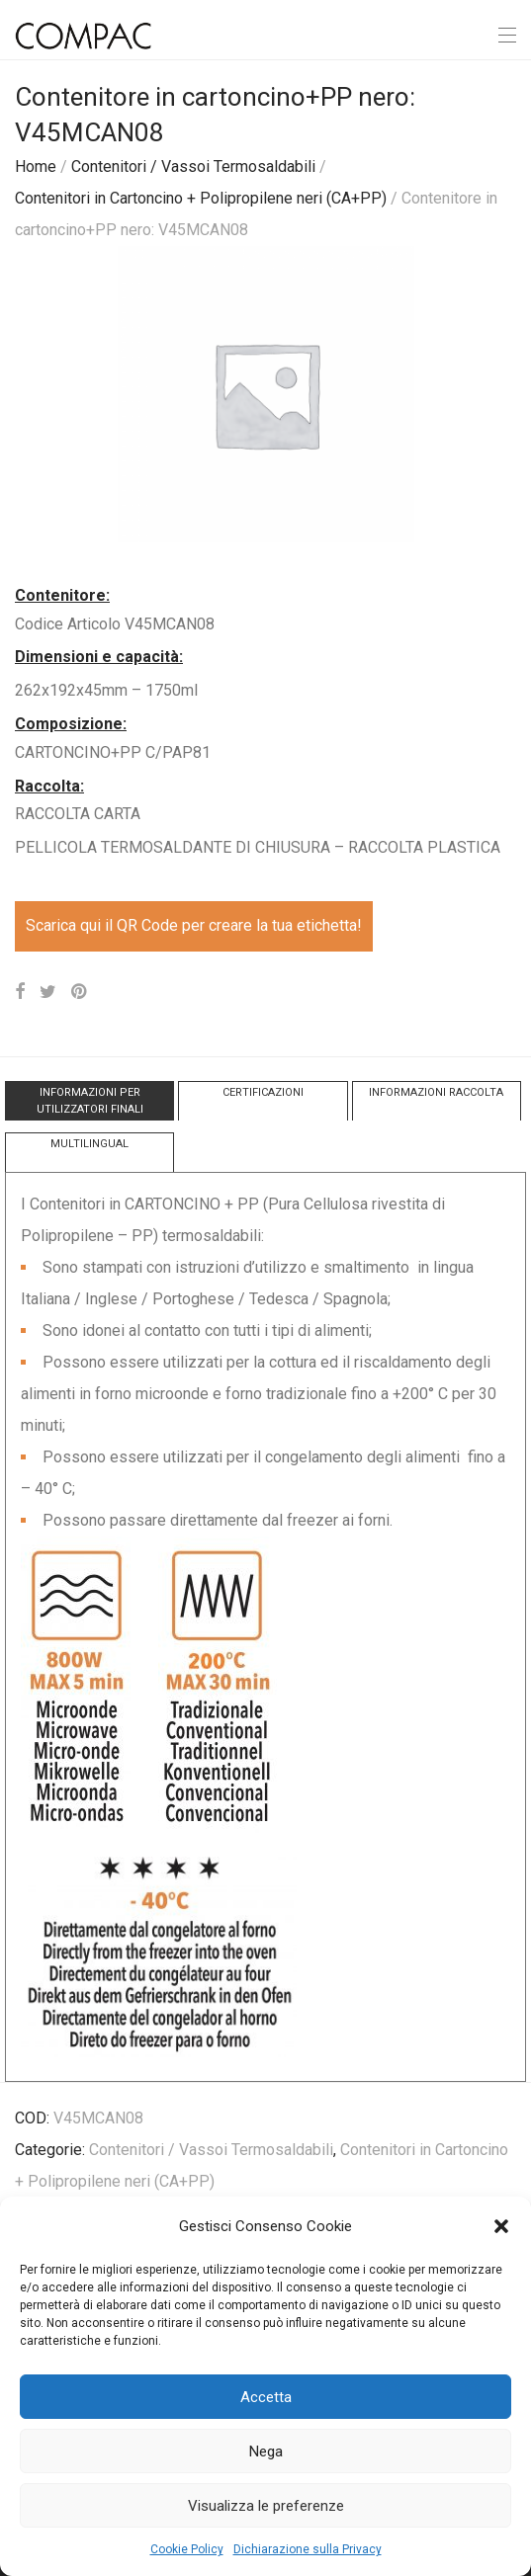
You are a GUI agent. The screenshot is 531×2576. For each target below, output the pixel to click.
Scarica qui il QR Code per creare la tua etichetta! (194, 925)
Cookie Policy (186, 2549)
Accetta (266, 2397)
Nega (266, 2451)
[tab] (89, 1100)
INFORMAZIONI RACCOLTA (436, 1092)
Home (35, 166)
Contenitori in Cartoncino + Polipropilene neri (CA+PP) (201, 198)
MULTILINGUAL (89, 1143)
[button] (501, 2226)
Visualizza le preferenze (266, 2506)
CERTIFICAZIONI (263, 1092)
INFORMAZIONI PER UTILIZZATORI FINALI (90, 1101)
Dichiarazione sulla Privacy (307, 2549)
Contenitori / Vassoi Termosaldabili (193, 166)
